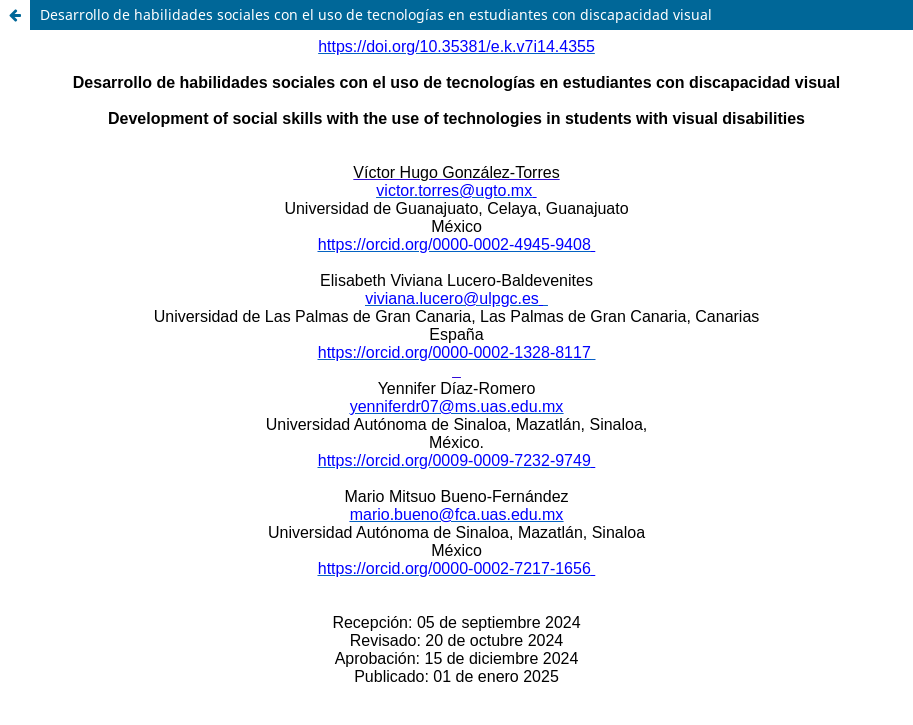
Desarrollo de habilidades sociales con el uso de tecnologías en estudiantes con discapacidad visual (376, 14)
